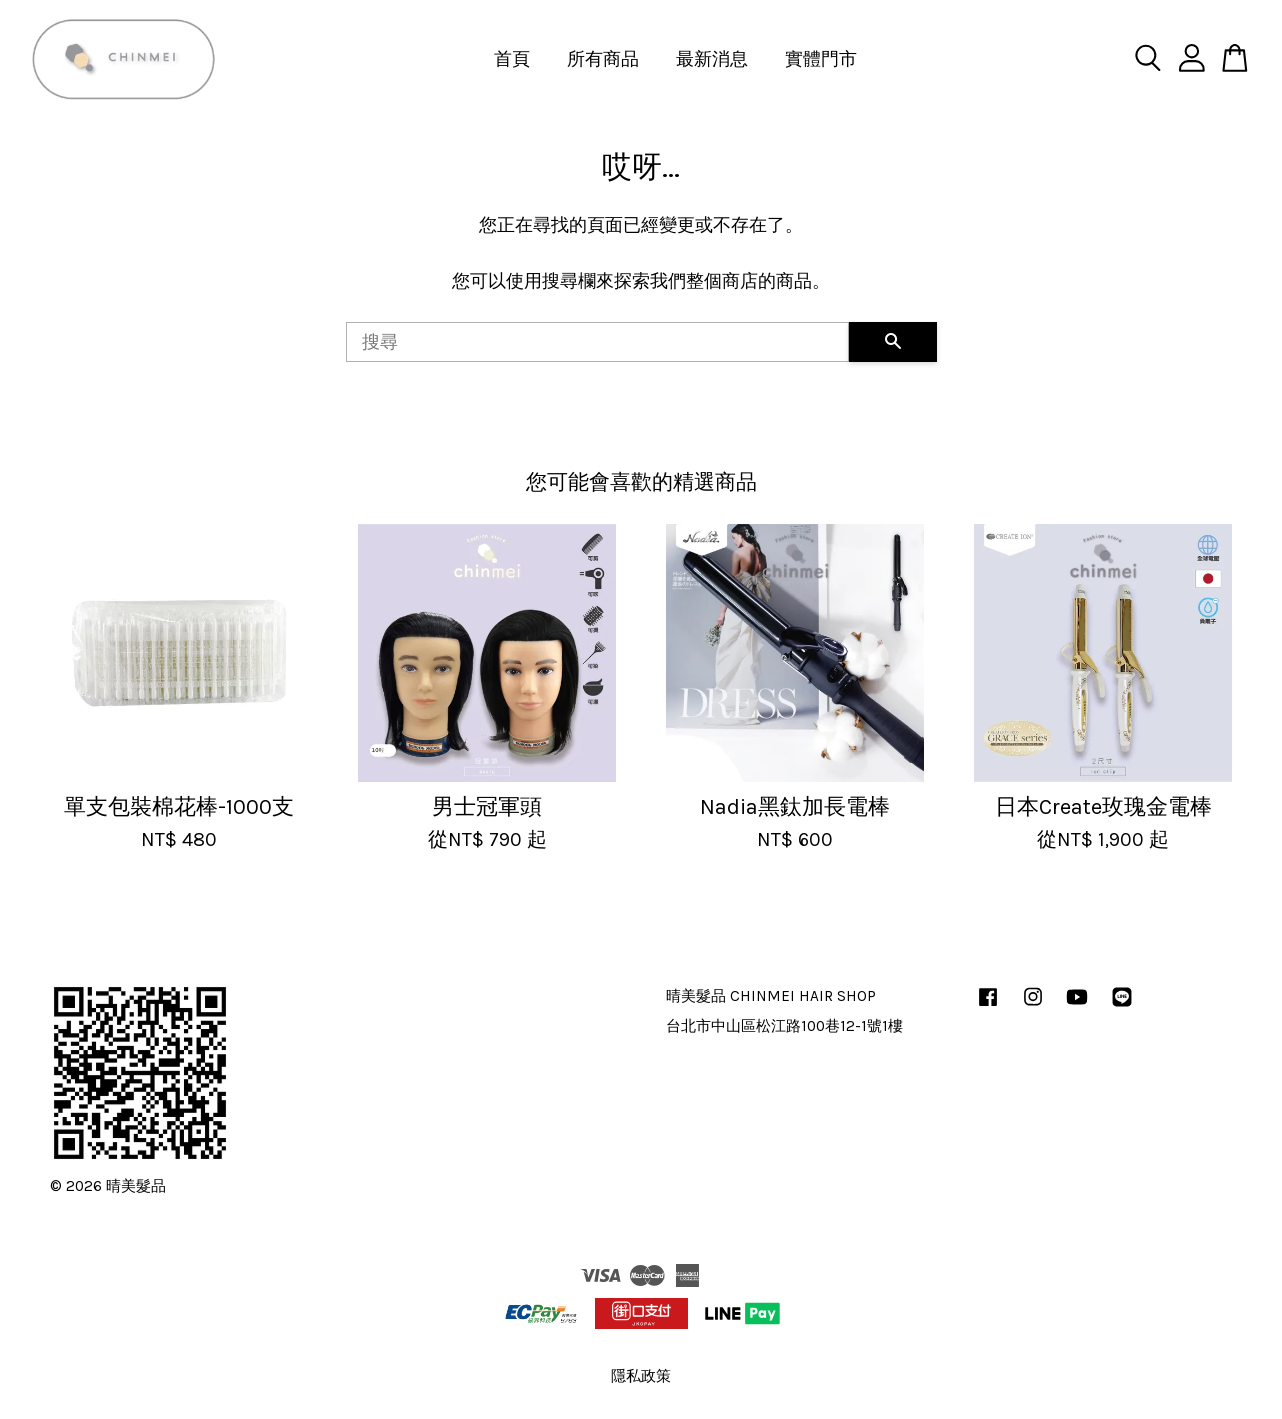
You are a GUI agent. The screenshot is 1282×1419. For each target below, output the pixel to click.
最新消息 (712, 59)
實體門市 (821, 59)
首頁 (512, 59)
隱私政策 (641, 1376)
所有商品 (603, 59)
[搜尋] (597, 342)
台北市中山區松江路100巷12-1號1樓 (784, 1026)
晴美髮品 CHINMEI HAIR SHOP (771, 996)
